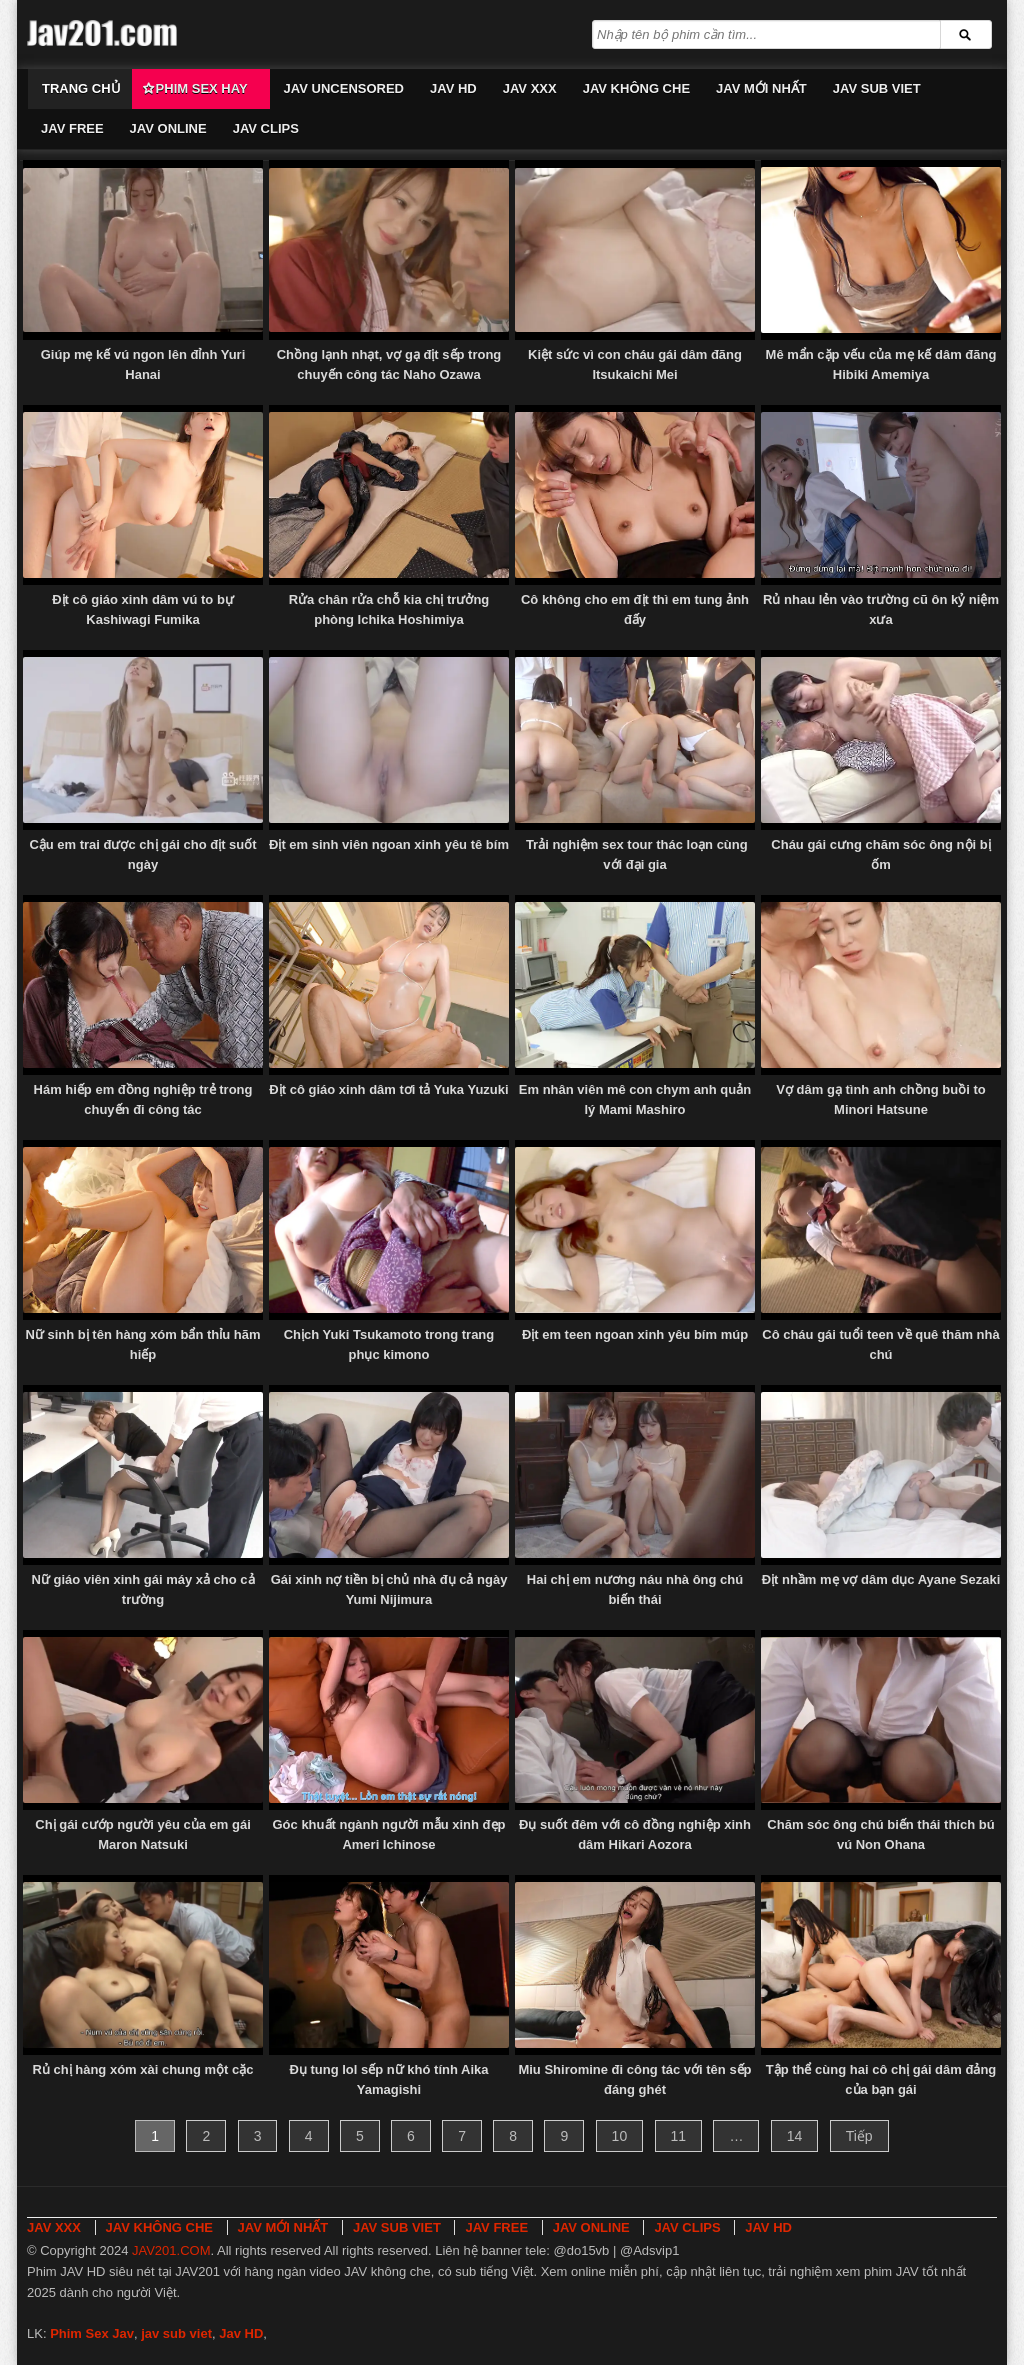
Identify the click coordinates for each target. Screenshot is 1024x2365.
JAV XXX (530, 88)
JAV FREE (72, 128)
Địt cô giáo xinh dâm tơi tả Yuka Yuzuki (388, 1089)
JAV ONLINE (168, 128)
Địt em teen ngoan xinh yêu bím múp (635, 1334)
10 (620, 2136)
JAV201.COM (171, 2250)
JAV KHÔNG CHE (636, 88)
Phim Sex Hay (202, 88)
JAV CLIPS (266, 128)
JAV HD (453, 88)
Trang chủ (81, 88)
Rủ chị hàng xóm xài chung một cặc (142, 2069)
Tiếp (859, 2136)
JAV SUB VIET (877, 88)
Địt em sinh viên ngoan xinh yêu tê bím (389, 844)
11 (679, 2136)
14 (795, 2136)
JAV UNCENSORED (344, 88)
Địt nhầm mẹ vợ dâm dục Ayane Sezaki (881, 1579)
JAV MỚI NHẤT (761, 88)
